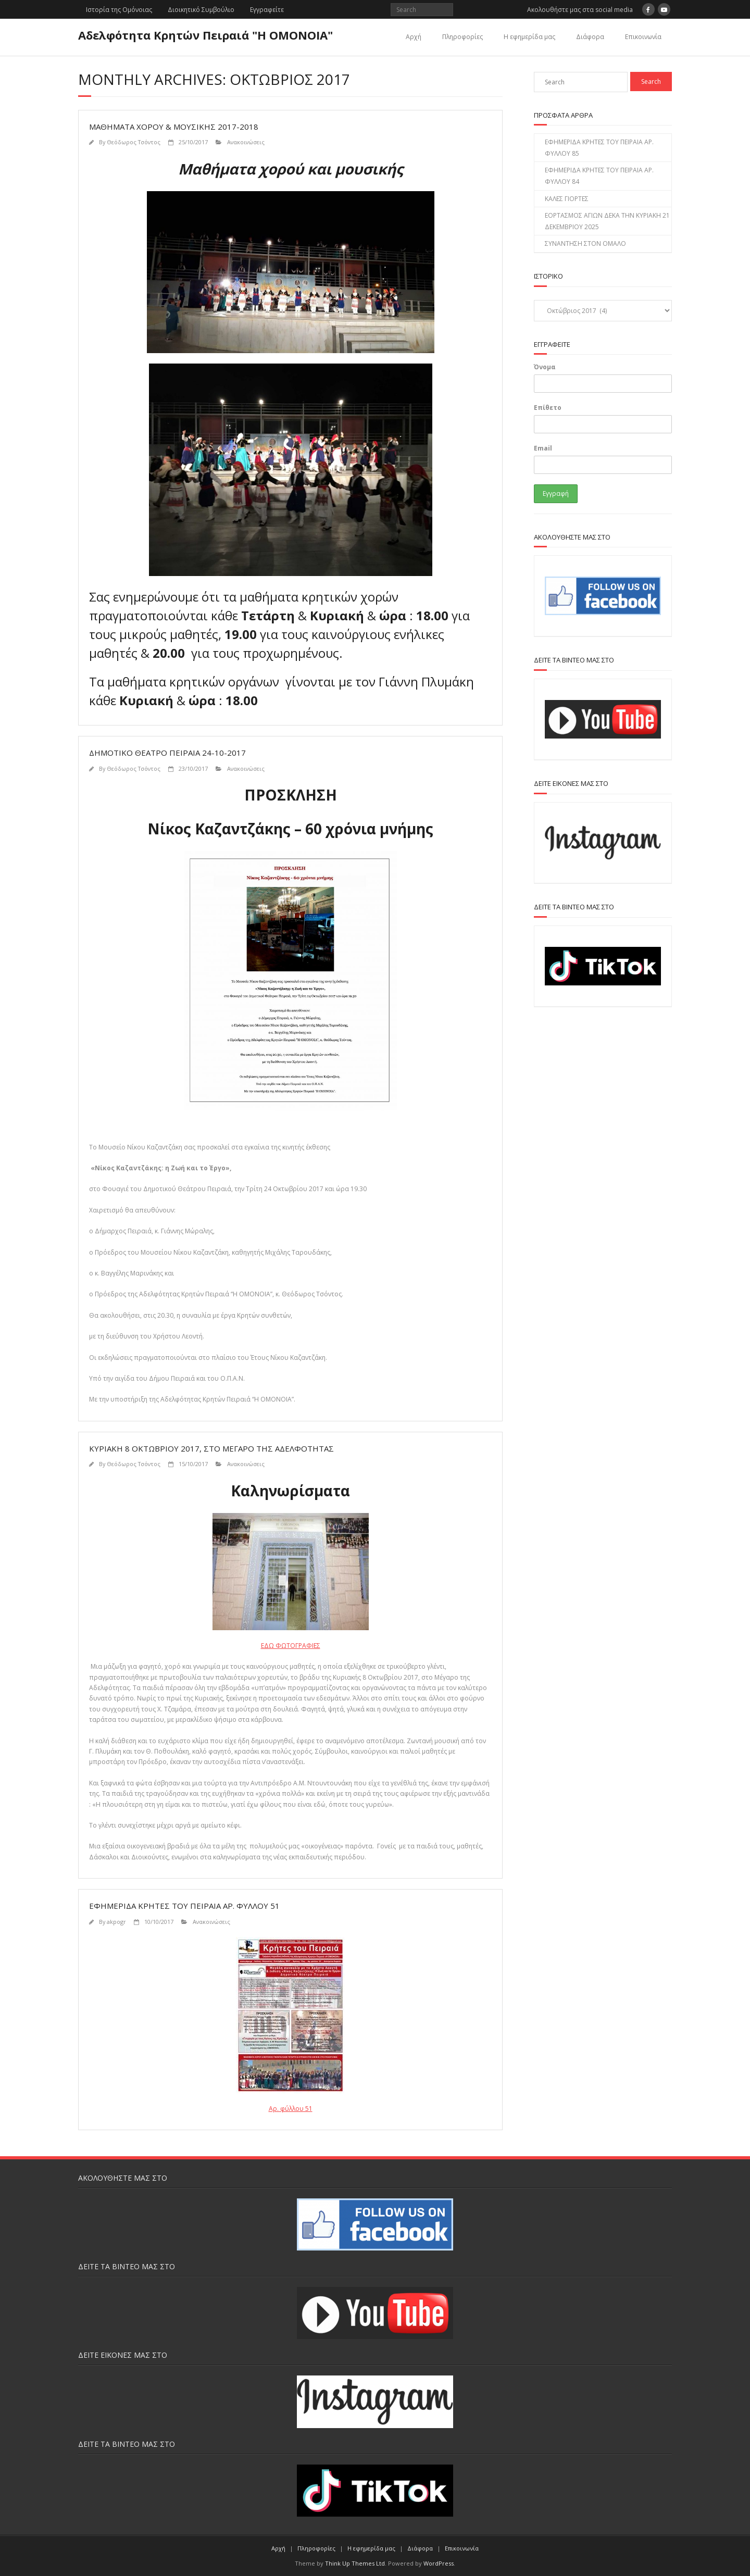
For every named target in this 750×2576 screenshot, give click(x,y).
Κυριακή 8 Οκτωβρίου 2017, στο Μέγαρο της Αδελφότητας (211, 1448)
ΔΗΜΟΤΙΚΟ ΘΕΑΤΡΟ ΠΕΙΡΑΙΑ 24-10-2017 (167, 752)
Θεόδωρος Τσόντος (133, 142)
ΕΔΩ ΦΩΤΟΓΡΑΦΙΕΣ (290, 1645)
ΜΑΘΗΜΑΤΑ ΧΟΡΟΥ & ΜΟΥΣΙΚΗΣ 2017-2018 (173, 126)
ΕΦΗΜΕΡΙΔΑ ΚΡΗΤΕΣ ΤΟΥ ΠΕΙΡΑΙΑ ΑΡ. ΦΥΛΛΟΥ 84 (599, 176)
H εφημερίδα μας (529, 36)
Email (543, 448)
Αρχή (413, 36)
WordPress (438, 2563)
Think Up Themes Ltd (355, 2563)
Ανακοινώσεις (246, 142)
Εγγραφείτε (267, 9)
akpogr (116, 1921)
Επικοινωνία (643, 36)
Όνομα (545, 366)
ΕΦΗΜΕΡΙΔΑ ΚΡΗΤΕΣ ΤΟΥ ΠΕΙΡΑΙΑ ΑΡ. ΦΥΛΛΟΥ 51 (184, 1905)
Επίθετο (547, 407)
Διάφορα (590, 36)
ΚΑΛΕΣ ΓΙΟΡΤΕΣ (567, 198)
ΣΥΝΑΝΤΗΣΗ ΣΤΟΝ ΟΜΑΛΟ (585, 243)
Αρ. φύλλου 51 (290, 2108)
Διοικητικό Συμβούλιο (201, 9)
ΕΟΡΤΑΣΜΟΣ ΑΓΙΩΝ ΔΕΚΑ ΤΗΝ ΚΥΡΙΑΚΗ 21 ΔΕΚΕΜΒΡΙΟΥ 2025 (607, 221)
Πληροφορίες (462, 36)
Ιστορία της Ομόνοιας (119, 9)
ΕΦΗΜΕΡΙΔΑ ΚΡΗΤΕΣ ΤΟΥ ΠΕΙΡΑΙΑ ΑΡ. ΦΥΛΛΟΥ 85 (599, 147)
